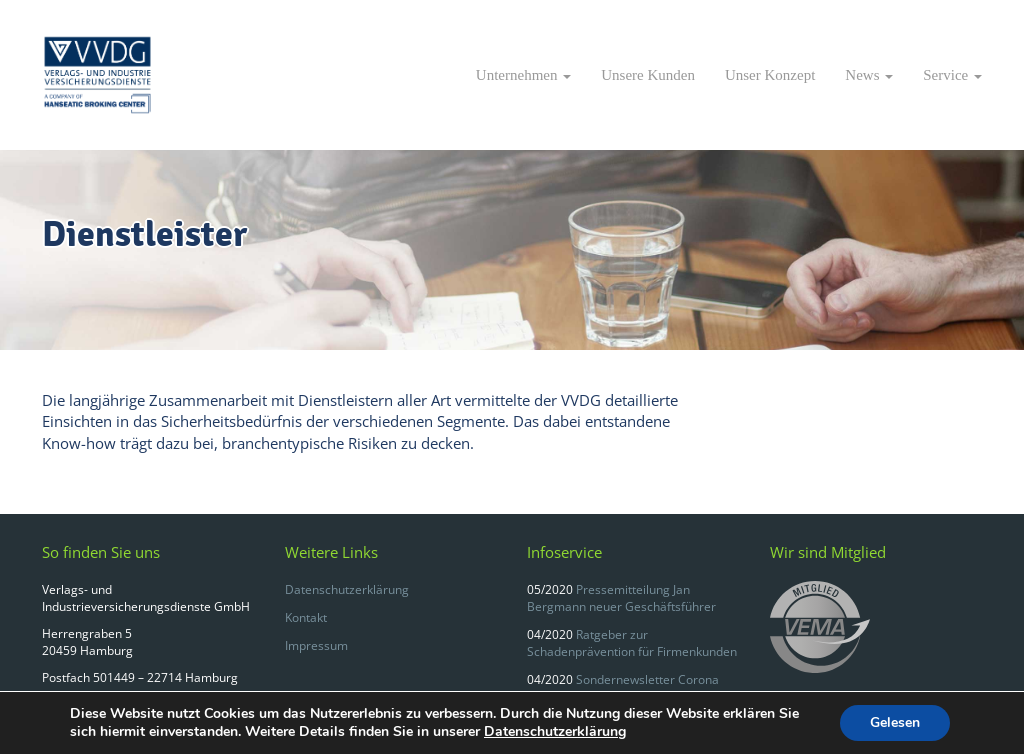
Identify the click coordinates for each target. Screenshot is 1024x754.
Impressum (316, 645)
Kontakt (306, 617)
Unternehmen (523, 75)
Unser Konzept (770, 75)
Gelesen (895, 722)
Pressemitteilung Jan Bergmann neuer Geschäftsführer (621, 598)
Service (952, 75)
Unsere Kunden (648, 75)
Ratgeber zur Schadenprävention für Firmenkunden (632, 643)
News (869, 75)
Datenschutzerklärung (347, 589)
